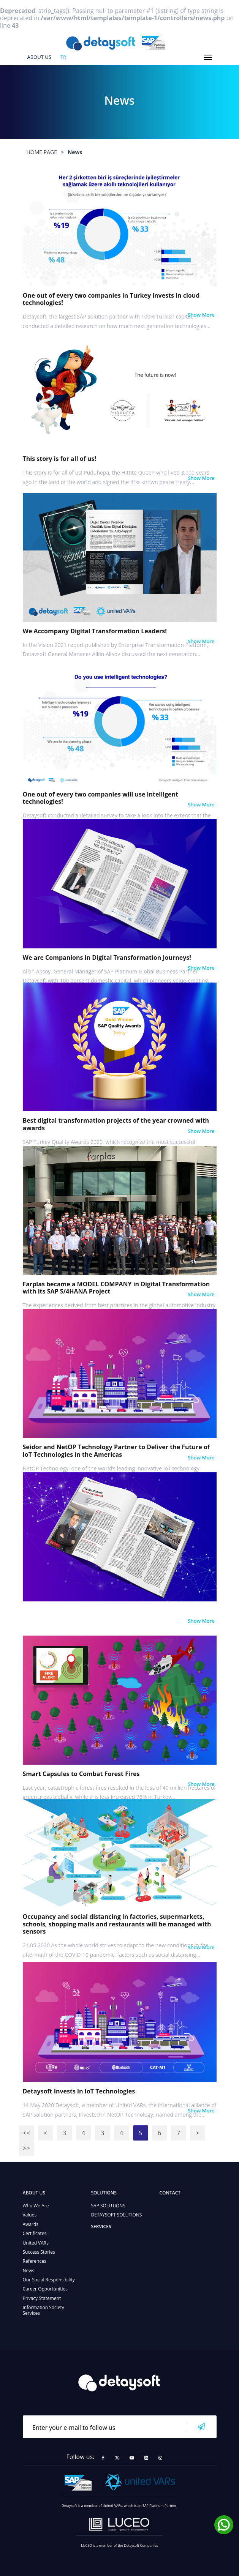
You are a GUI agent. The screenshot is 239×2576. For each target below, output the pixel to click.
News (29, 2270)
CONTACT (170, 2193)
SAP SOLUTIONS (108, 2205)
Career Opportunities (45, 2289)
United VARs (36, 2243)
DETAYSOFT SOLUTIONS (116, 2215)
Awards (31, 2224)
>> (26, 2148)
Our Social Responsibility (49, 2279)
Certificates (35, 2233)
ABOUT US (39, 57)
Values (30, 2215)
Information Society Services (43, 2310)
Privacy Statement (42, 2298)
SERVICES (101, 2226)
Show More (201, 315)
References (34, 2261)
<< (26, 2133)
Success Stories (39, 2252)
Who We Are (36, 2205)
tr (63, 57)
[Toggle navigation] (208, 57)
